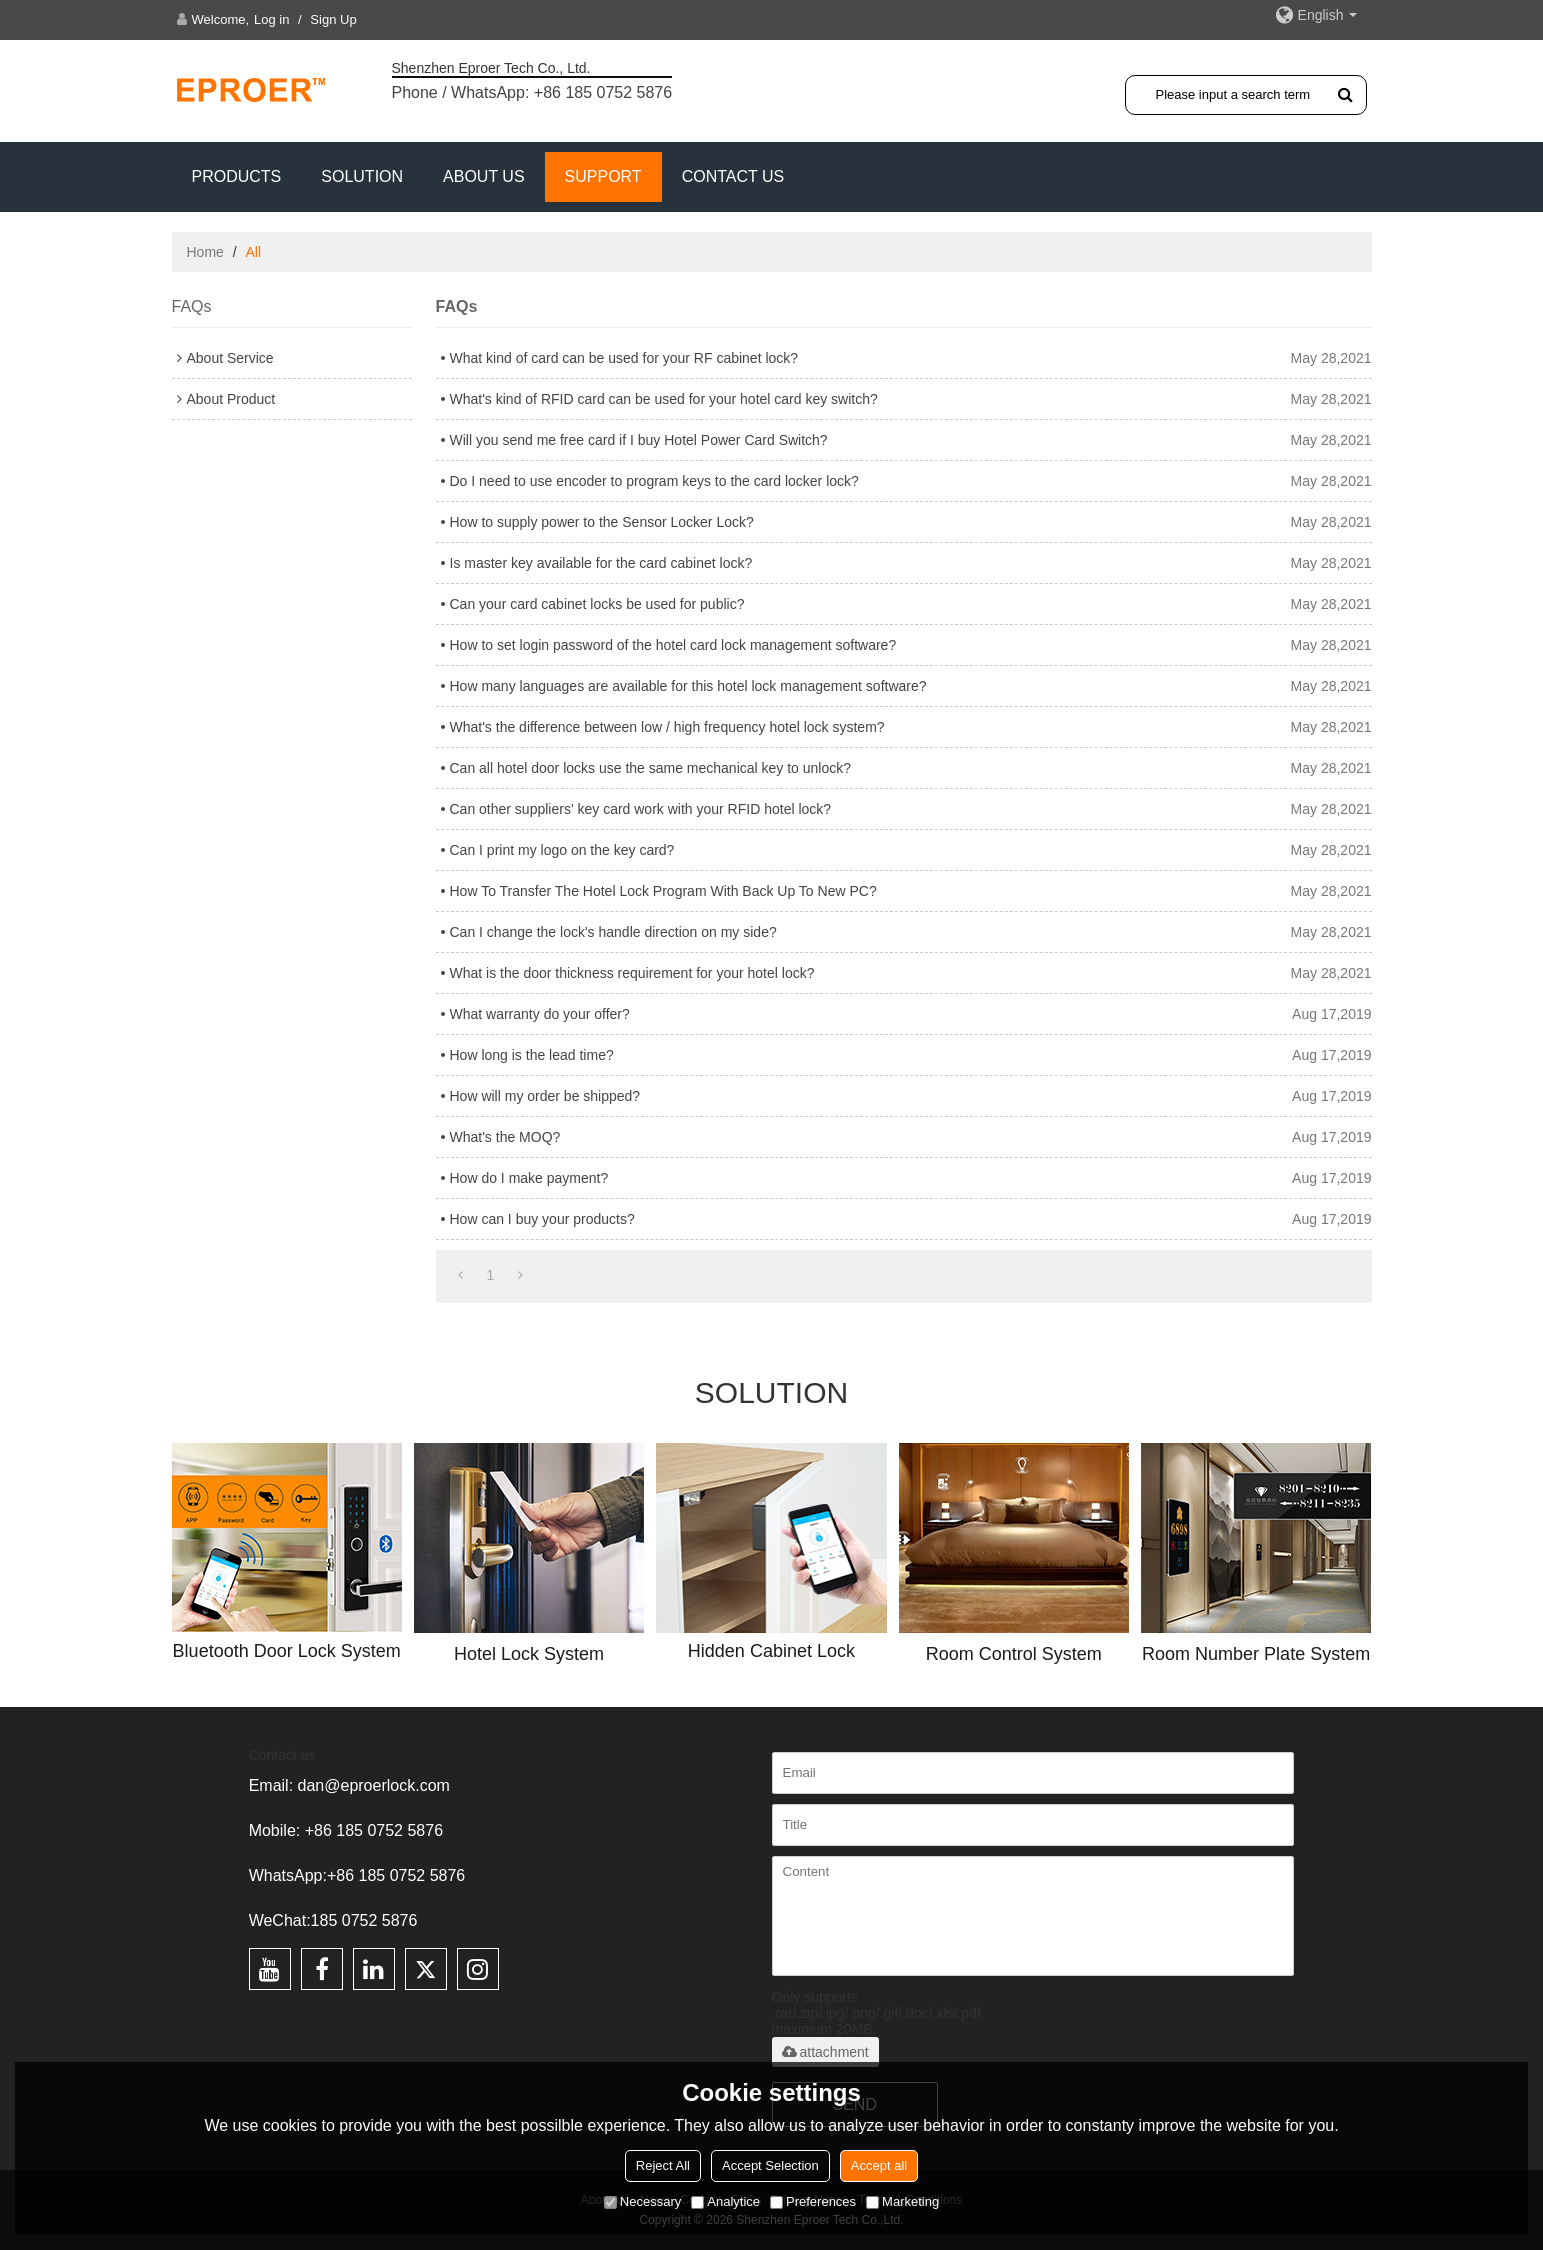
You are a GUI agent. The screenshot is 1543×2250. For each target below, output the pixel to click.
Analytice (725, 2201)
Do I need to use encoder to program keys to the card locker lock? (654, 481)
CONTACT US (733, 176)
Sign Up (333, 19)
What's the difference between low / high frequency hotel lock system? (667, 727)
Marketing (902, 2201)
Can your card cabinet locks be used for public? (597, 604)
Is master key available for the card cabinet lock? (601, 563)
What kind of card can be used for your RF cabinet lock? (624, 358)
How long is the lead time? (532, 1055)
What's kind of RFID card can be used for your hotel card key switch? (664, 399)
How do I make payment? (529, 1178)
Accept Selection (770, 2165)
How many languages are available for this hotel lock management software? (688, 686)
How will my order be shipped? (545, 1096)
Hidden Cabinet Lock (771, 1651)
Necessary (642, 2201)
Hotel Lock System (529, 1654)
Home (205, 252)
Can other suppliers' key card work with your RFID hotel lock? (641, 809)
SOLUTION (362, 176)
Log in (271, 19)
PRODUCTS (237, 176)
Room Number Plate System (1256, 1654)
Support (603, 176)
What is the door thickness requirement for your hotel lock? (632, 973)
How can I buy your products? (542, 1219)
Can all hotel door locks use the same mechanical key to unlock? (651, 768)
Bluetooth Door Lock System (287, 1651)
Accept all (879, 2165)
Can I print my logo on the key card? (562, 850)
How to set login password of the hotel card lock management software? (673, 645)
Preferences (813, 2201)
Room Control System (1014, 1654)
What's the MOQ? (505, 1137)
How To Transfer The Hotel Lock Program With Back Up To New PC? (663, 891)
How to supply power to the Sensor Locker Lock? (602, 522)
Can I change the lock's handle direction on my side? (613, 932)
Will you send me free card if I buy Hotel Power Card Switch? (639, 440)
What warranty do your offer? (540, 1014)
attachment (825, 2052)
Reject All (663, 2165)
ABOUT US (484, 176)
